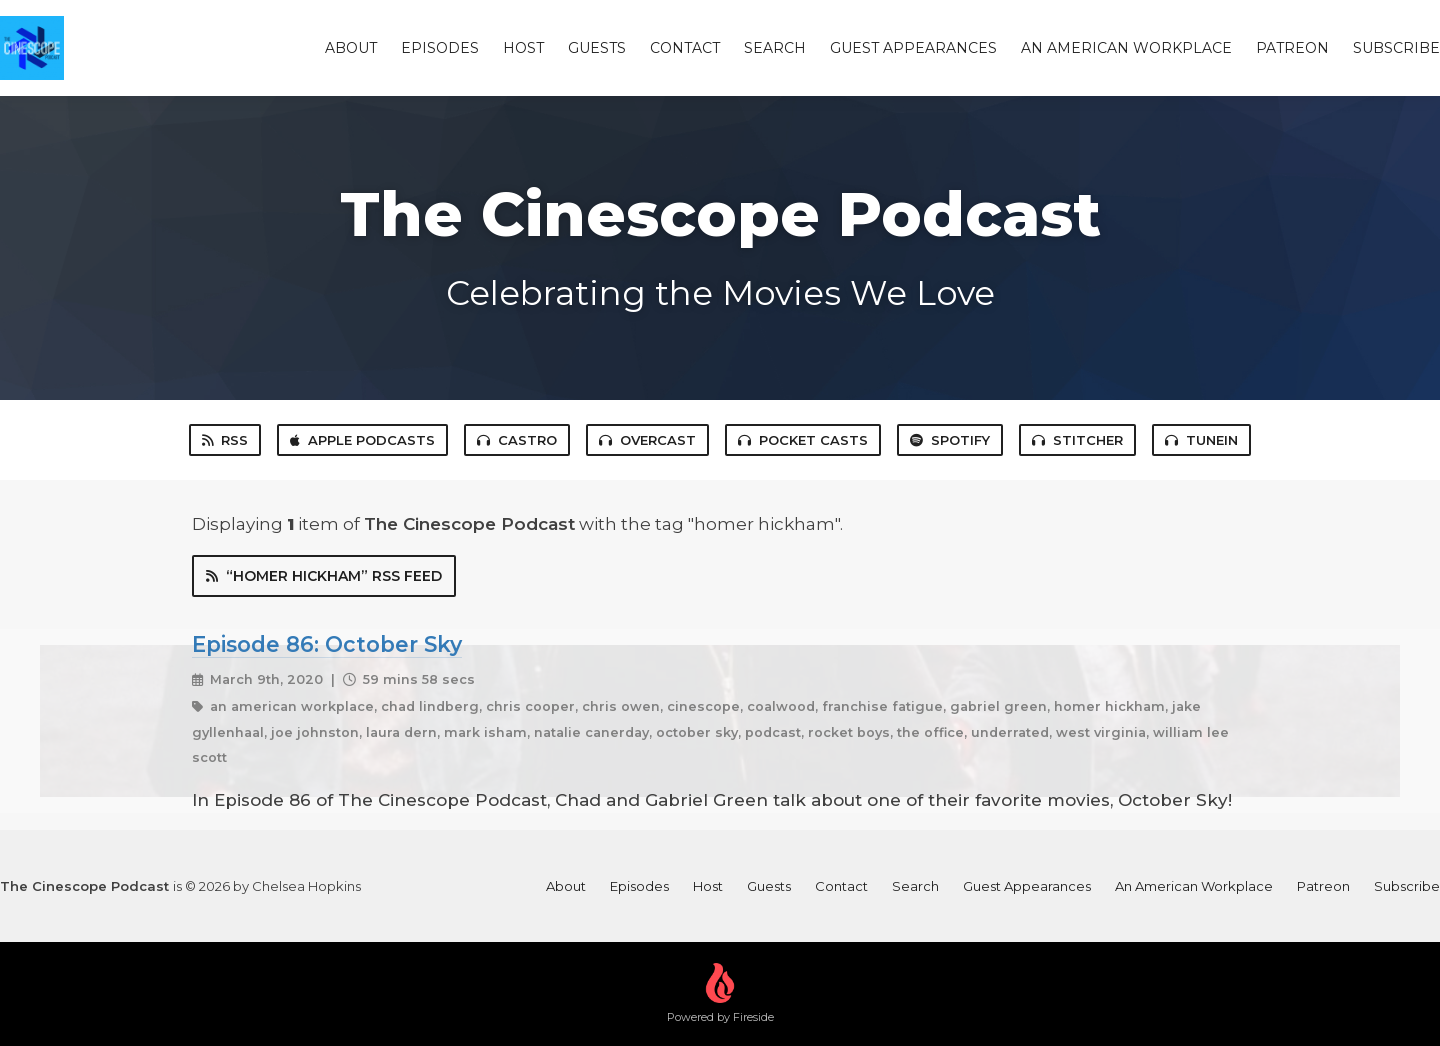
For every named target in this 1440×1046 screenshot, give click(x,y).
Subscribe (1396, 48)
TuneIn (1201, 440)
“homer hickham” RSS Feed (324, 576)
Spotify (950, 440)
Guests (597, 48)
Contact (685, 48)
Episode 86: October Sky (327, 644)
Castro (517, 440)
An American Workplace (1126, 48)
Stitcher (1077, 440)
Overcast (647, 440)
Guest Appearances (913, 48)
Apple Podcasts (362, 440)
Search (775, 48)
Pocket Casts (803, 440)
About (351, 48)
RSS (225, 440)
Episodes (440, 48)
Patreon (1292, 48)
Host (523, 48)
